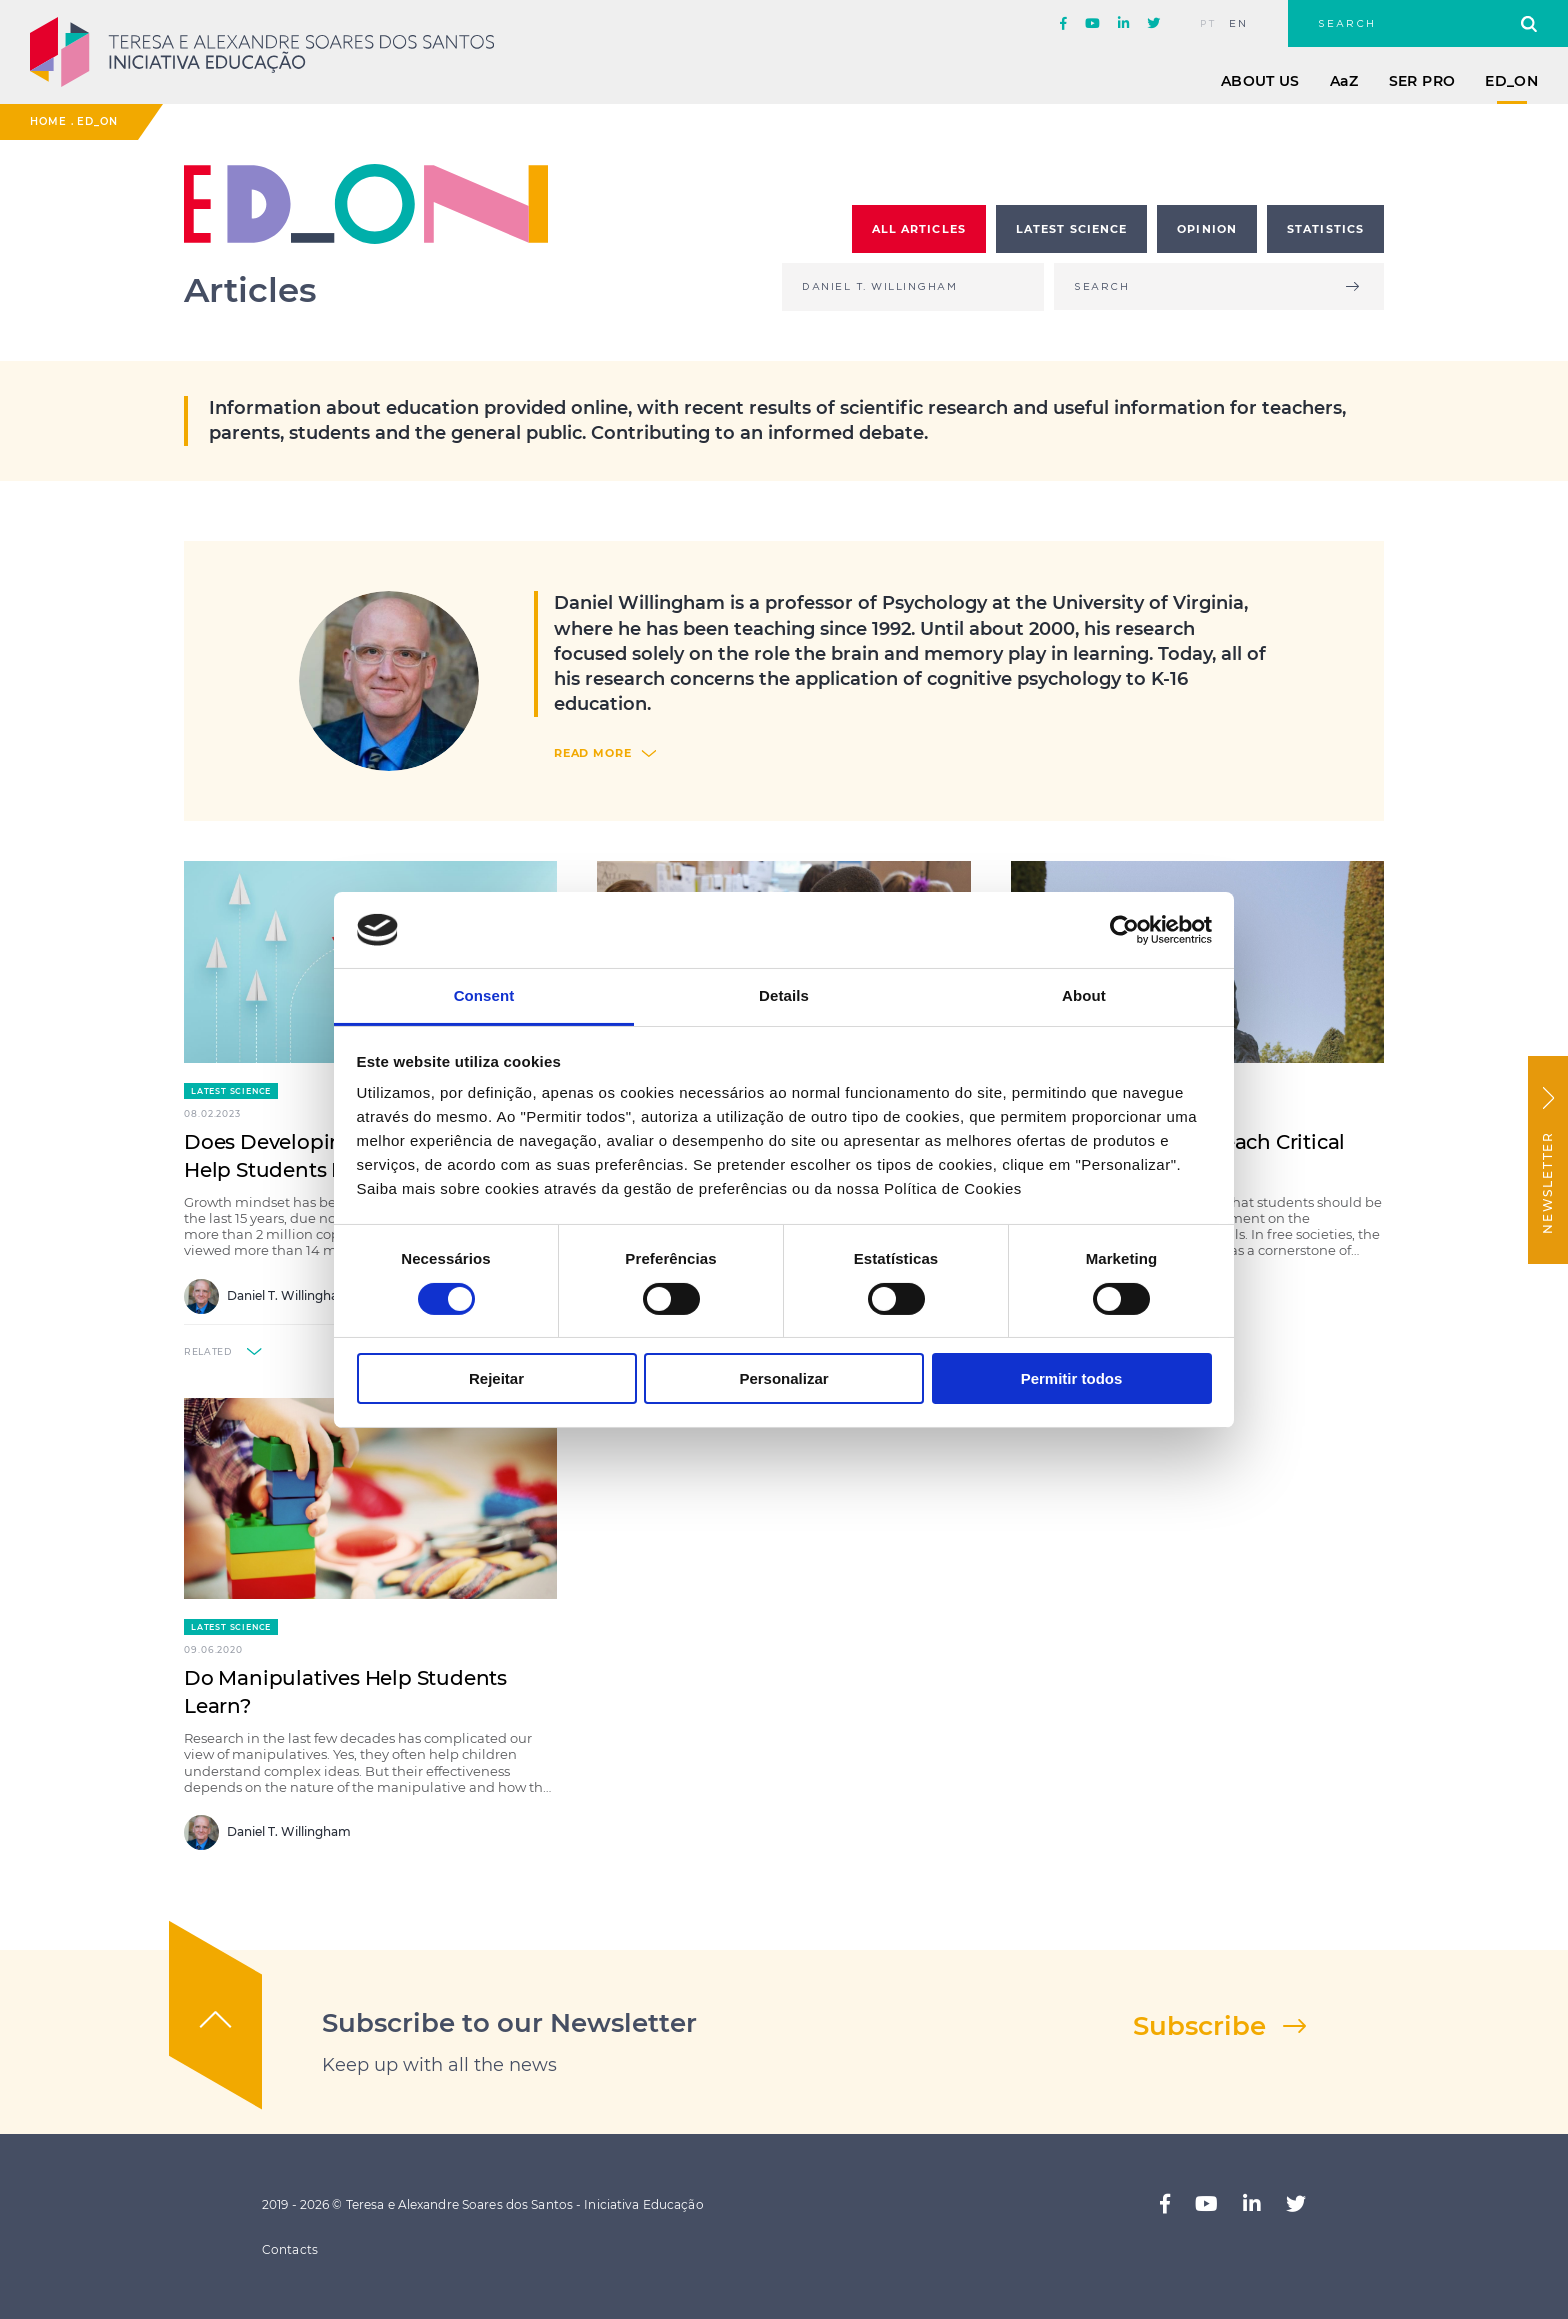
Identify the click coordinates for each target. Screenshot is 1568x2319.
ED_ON (1511, 81)
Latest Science (231, 1091)
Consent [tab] (484, 995)
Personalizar (783, 1378)
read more (592, 753)
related (208, 1351)
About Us (1260, 81)
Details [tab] (784, 995)
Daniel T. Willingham (267, 1296)
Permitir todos (1072, 1378)
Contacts (290, 2249)
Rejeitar (496, 1378)
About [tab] (1084, 995)
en (1238, 24)
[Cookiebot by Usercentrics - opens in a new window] (1124, 930)
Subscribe (1199, 2026)
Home (48, 121)
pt (1208, 24)
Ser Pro (1422, 81)
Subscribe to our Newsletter (509, 2023)
